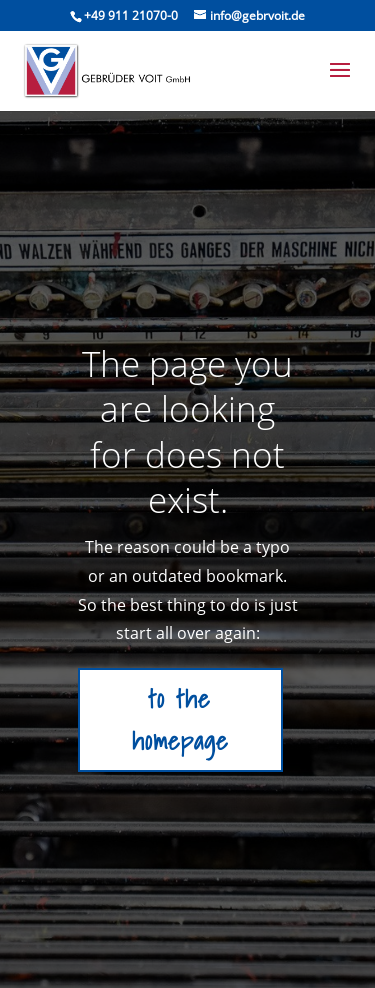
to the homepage (180, 720)
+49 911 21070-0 (131, 15)
